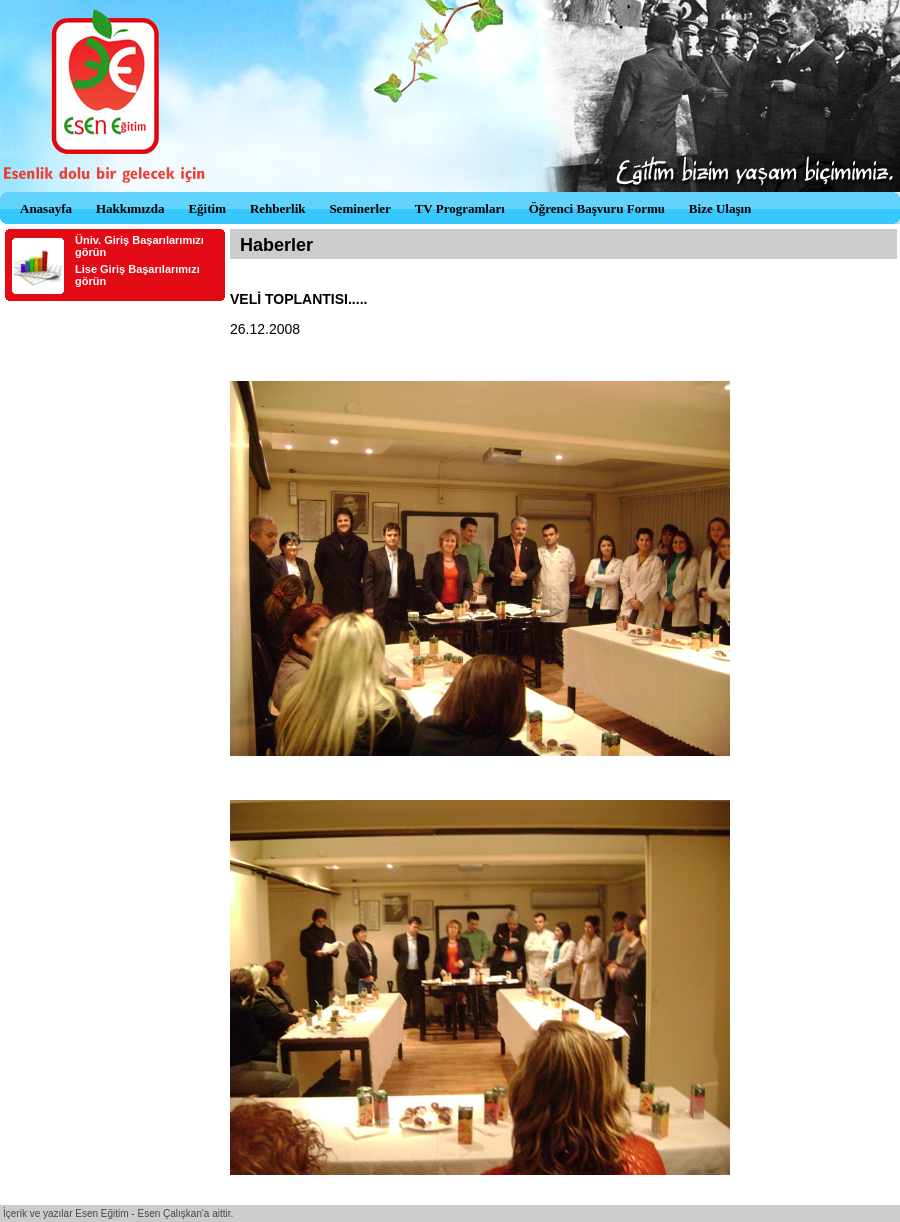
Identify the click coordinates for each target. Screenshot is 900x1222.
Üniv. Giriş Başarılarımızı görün (139, 246)
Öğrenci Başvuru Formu (597, 208)
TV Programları (460, 208)
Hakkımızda (130, 208)
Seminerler (359, 208)
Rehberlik (278, 208)
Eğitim (207, 208)
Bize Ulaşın (720, 208)
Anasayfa (46, 208)
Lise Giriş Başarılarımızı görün (137, 275)
